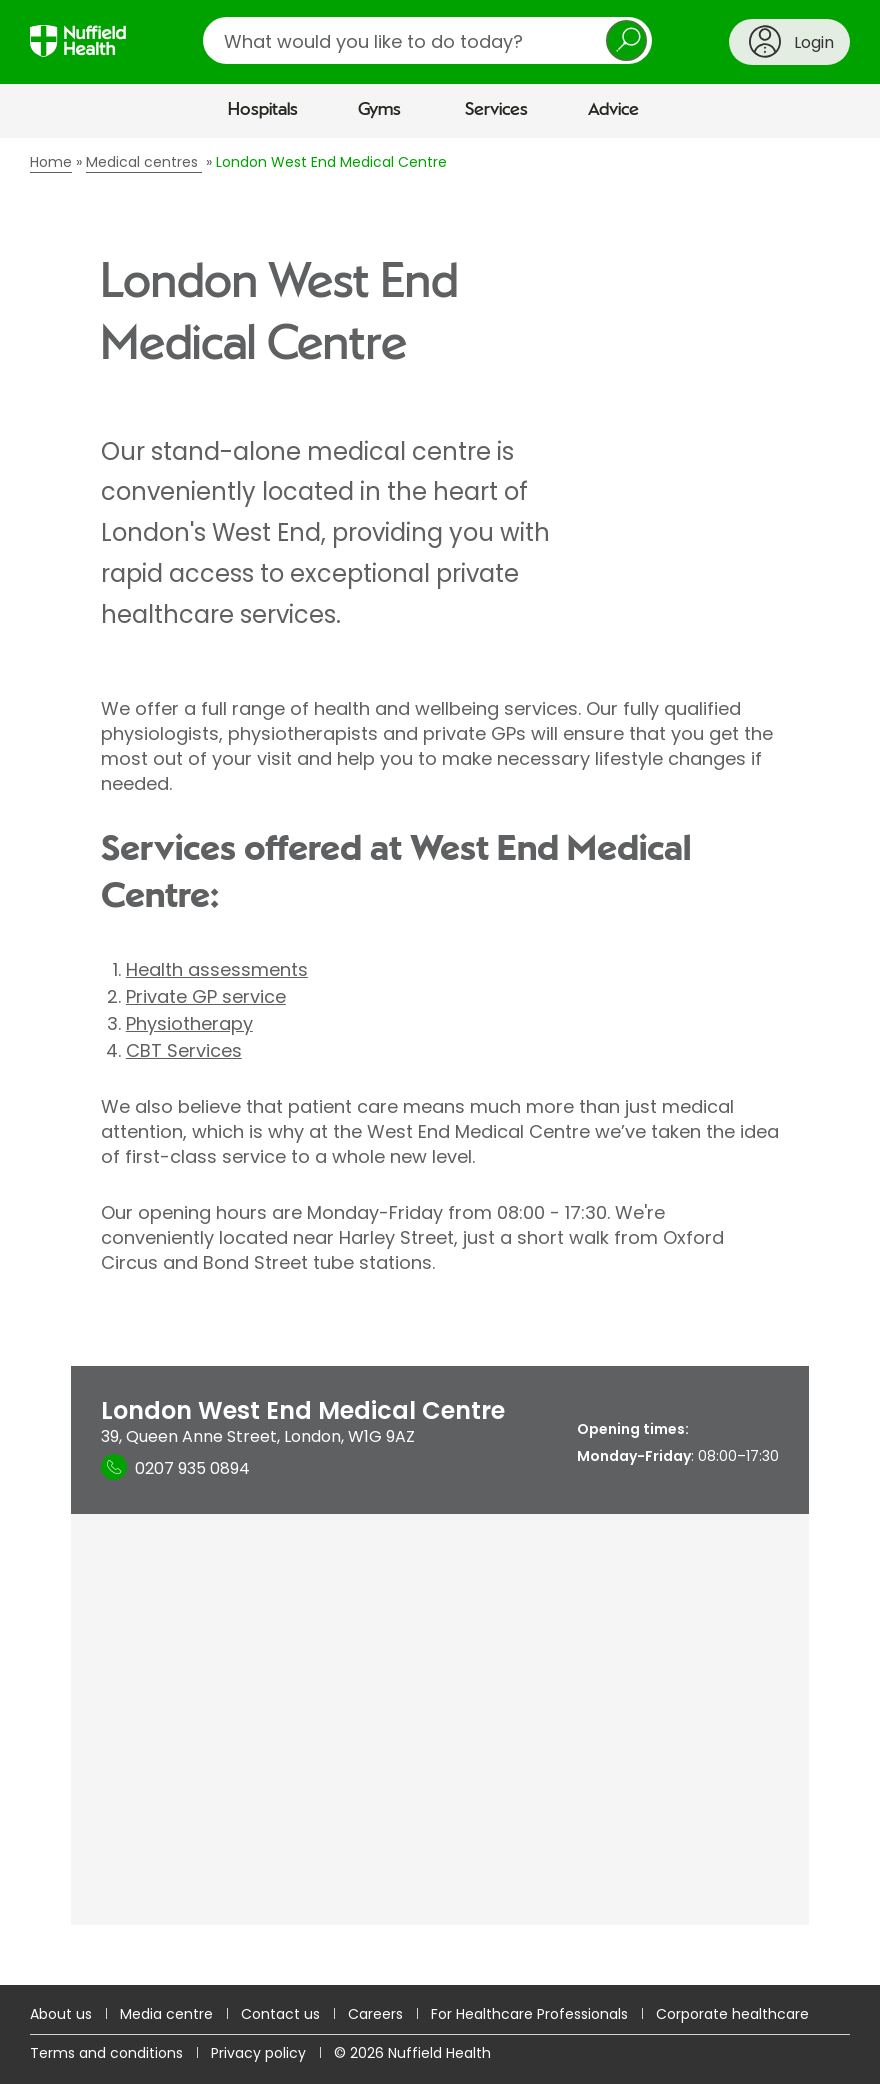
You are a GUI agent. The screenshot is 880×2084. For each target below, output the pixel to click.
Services (496, 110)
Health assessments (217, 969)
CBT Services (184, 1050)
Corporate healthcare (732, 2014)
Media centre (166, 2014)
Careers (375, 2014)
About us (61, 2014)
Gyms (379, 110)
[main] (440, 1061)
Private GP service (206, 996)
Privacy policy (258, 2053)
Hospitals (263, 110)
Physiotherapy (189, 1023)
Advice (613, 110)
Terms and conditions (106, 2053)
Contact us (280, 2014)
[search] (427, 40)
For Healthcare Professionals (529, 2014)
